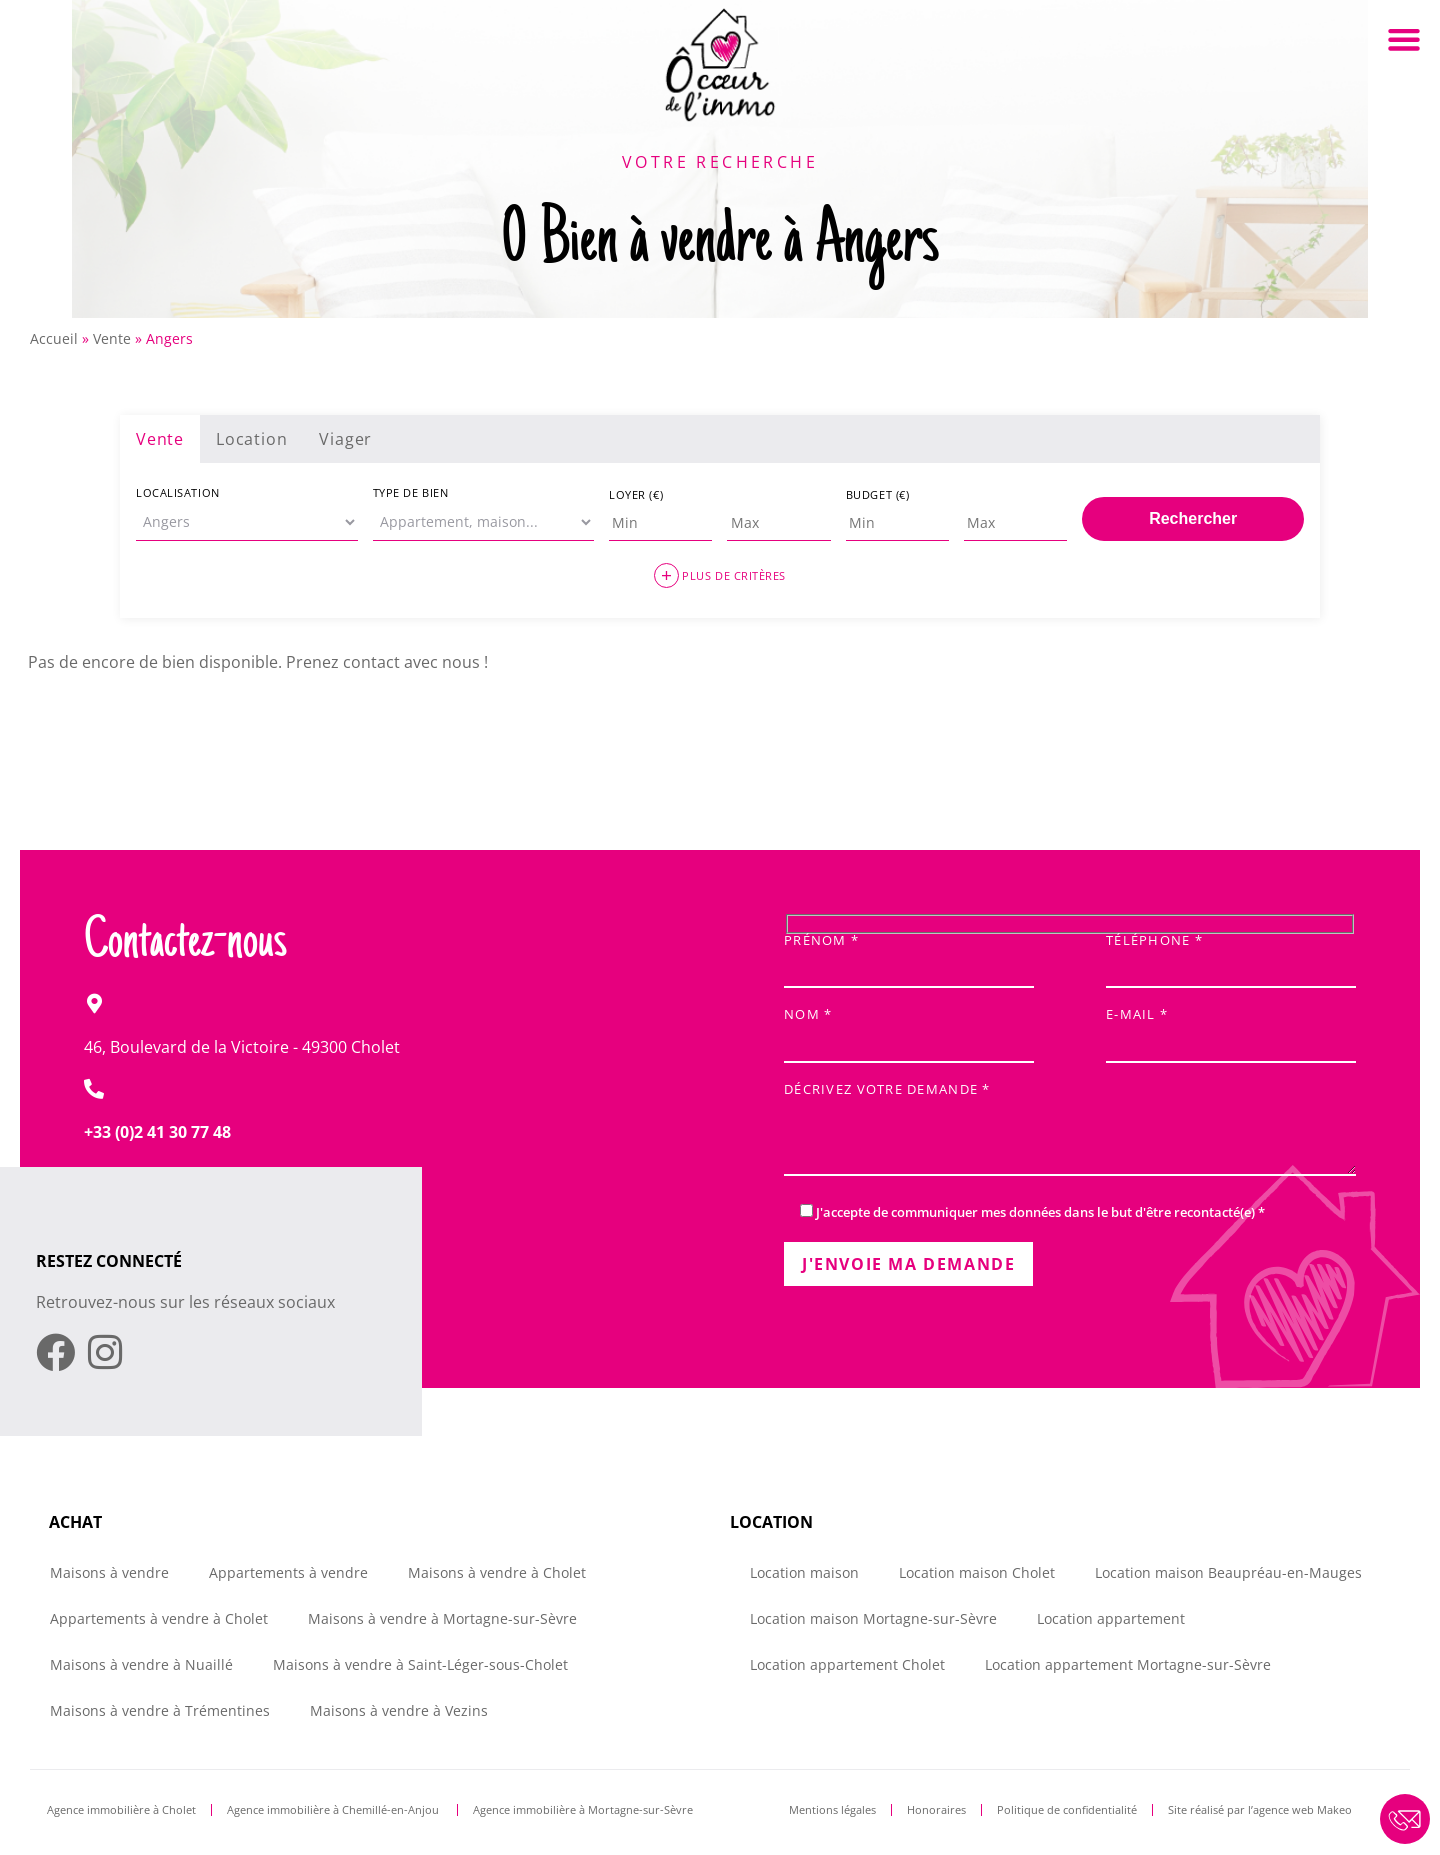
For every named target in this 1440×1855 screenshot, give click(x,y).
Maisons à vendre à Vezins (399, 1710)
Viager (345, 439)
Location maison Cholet (977, 1572)
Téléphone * (1231, 955)
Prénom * (909, 955)
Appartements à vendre (288, 1572)
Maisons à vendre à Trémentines (160, 1710)
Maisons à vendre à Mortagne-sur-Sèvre (442, 1618)
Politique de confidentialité (1067, 1809)
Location (251, 439)
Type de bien (411, 492)
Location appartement (1111, 1618)
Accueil (54, 338)
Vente (112, 338)
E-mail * (1231, 1029)
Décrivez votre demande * (1070, 1130)
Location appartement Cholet (847, 1664)
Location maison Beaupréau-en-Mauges (1228, 1572)
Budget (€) (878, 494)
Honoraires (936, 1809)
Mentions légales (832, 1809)
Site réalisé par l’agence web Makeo (1260, 1809)
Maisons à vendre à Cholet (497, 1572)
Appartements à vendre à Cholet (159, 1618)
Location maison (804, 1572)
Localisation (178, 492)
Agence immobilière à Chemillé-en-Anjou (334, 1809)
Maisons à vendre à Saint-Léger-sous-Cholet (420, 1664)
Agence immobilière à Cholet (121, 1809)
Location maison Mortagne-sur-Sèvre (873, 1618)
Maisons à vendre (109, 1572)
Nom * (909, 1029)
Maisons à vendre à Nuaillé (141, 1664)
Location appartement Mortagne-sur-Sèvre (1128, 1664)
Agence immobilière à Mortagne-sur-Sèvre (583, 1809)
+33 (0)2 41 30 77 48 (157, 1132)
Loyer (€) (636, 494)
